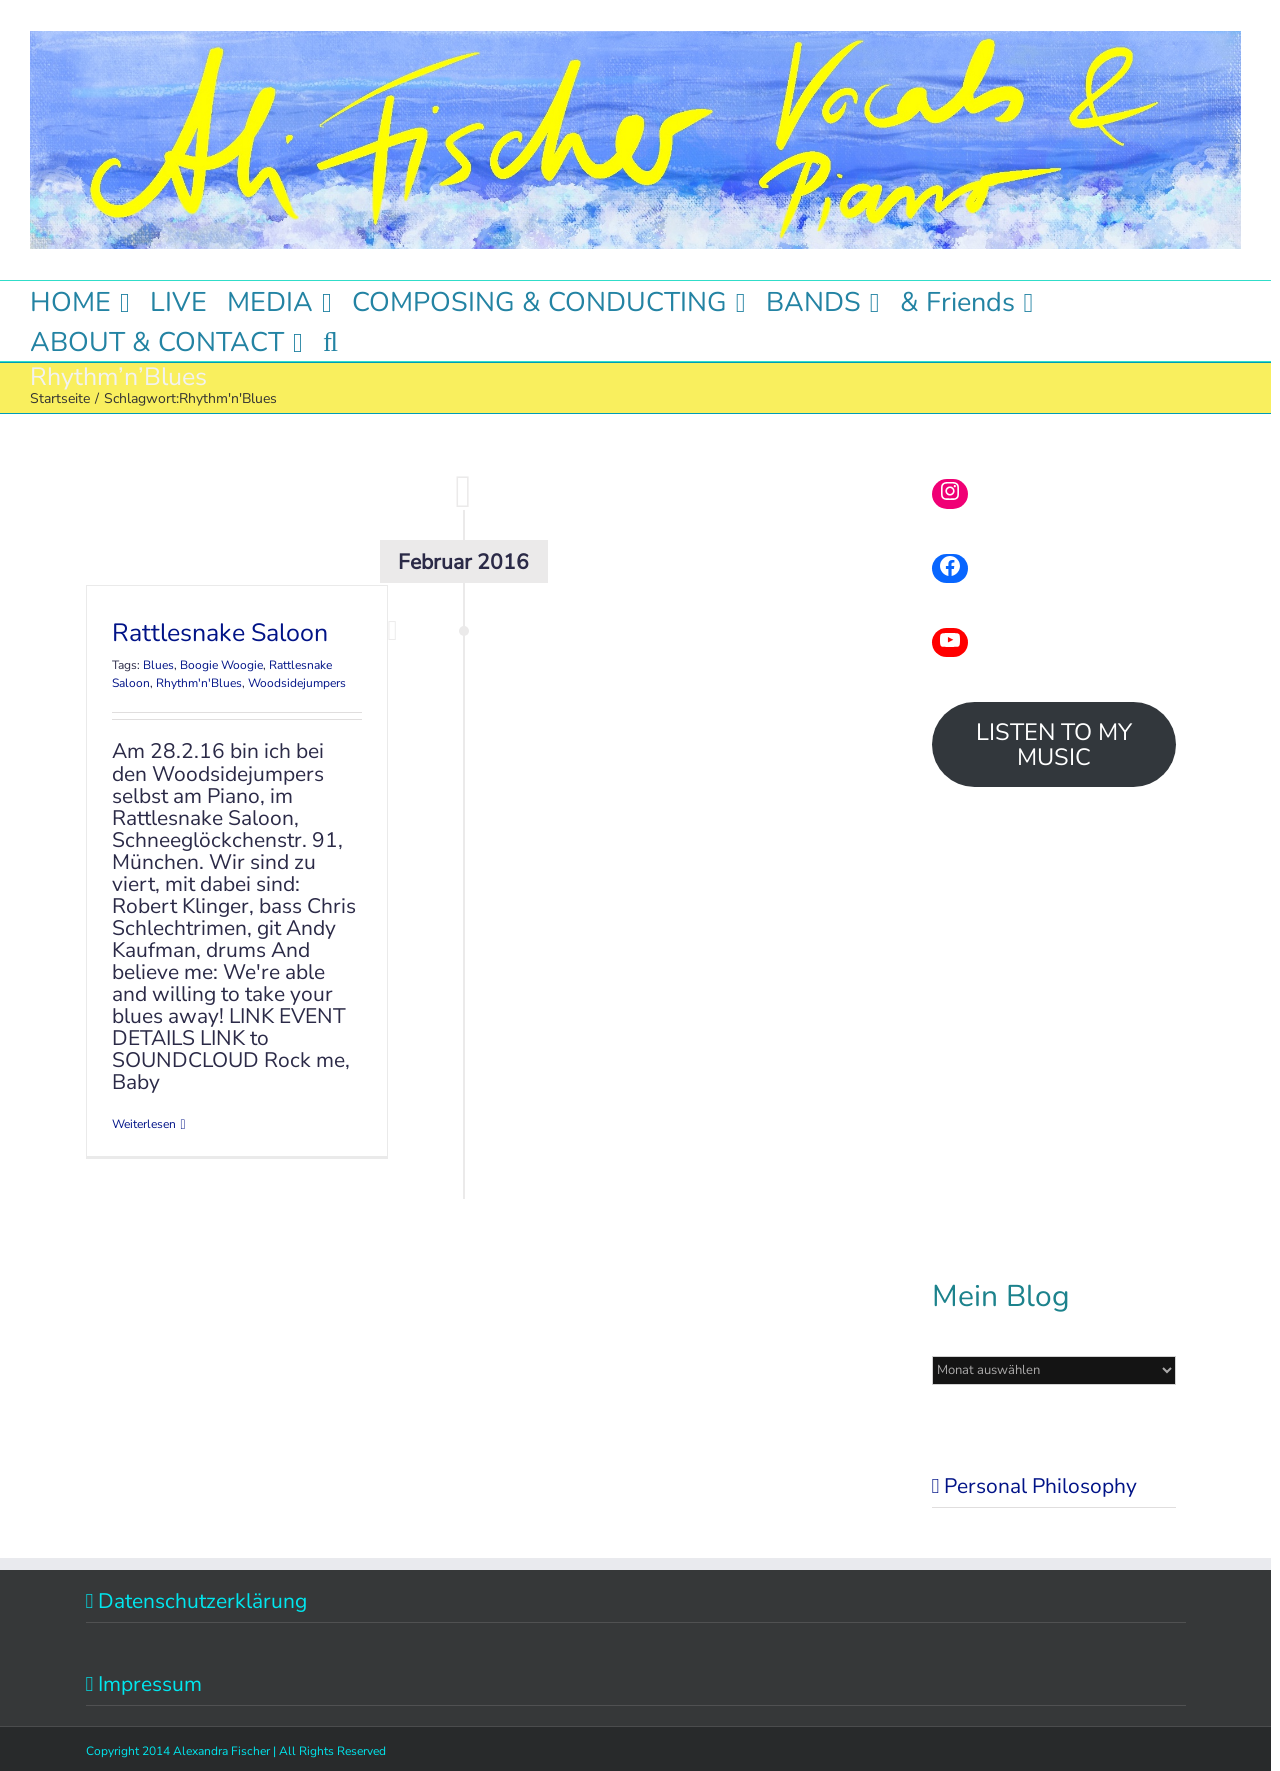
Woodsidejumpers (297, 683)
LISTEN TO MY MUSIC (1054, 744)
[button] (330, 341)
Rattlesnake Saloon (220, 633)
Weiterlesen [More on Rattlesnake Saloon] (144, 1124)
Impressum (150, 1684)
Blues (158, 665)
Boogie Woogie (221, 665)
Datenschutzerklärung (202, 1601)
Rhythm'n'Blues (199, 683)
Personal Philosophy (1040, 1486)
